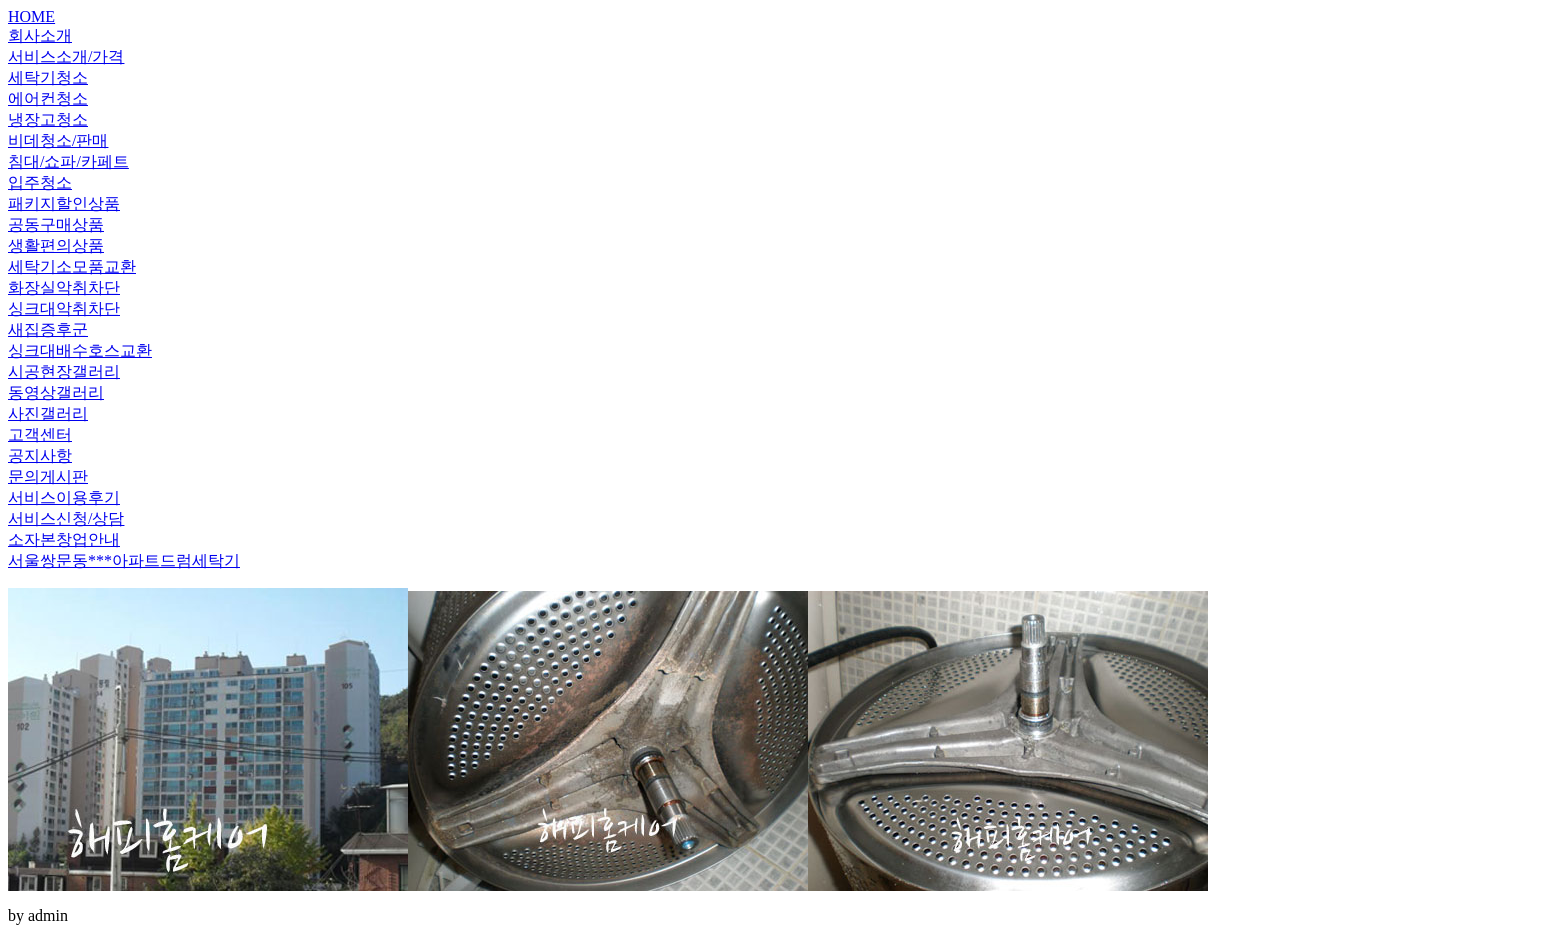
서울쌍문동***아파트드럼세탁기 (124, 560)
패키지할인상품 (64, 203)
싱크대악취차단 (64, 308)
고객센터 (40, 434)
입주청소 (40, 182)
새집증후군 (48, 329)
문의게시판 (48, 476)
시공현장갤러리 (64, 371)
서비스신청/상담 (66, 518)
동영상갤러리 (56, 392)
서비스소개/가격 (66, 56)
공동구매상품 (56, 224)
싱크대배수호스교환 (80, 350)
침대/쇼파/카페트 (68, 161)
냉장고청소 (48, 119)
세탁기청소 (48, 77)
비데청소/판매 (58, 140)
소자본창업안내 (64, 539)
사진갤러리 (48, 413)
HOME (31, 16)
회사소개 (40, 35)
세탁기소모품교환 (72, 266)
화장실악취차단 (64, 287)
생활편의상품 (56, 245)
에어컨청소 (48, 98)
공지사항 (40, 455)
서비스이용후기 (64, 497)
